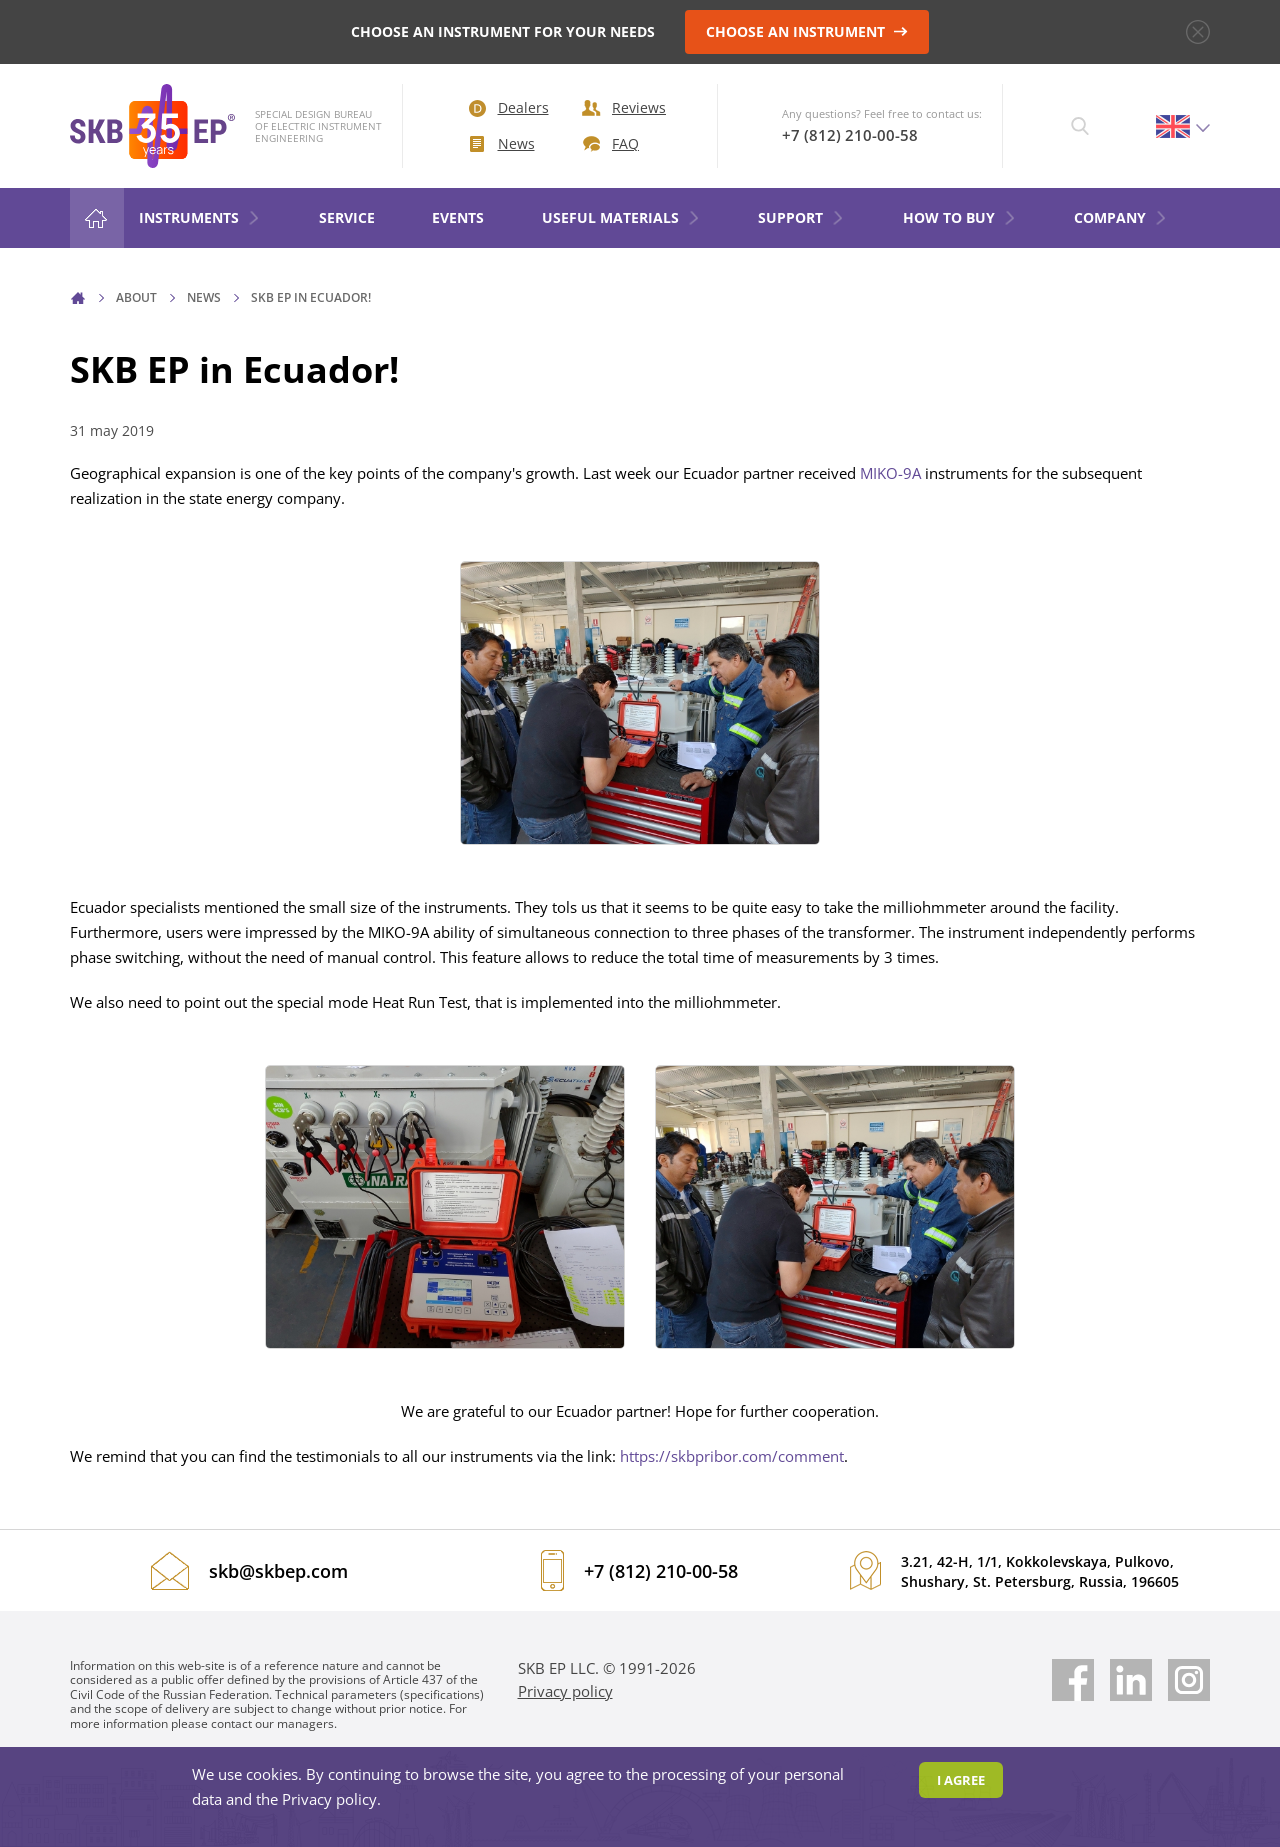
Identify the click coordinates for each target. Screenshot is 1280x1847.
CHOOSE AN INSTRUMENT (807, 31)
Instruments (200, 217)
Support (801, 217)
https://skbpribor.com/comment (732, 1456)
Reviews (624, 107)
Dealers (509, 107)
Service (347, 217)
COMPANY (1121, 217)
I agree (961, 1780)
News (502, 143)
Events (458, 217)
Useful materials (621, 217)
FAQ (611, 143)
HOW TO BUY (960, 217)
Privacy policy (565, 1691)
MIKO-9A (890, 473)
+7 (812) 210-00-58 (850, 135)
